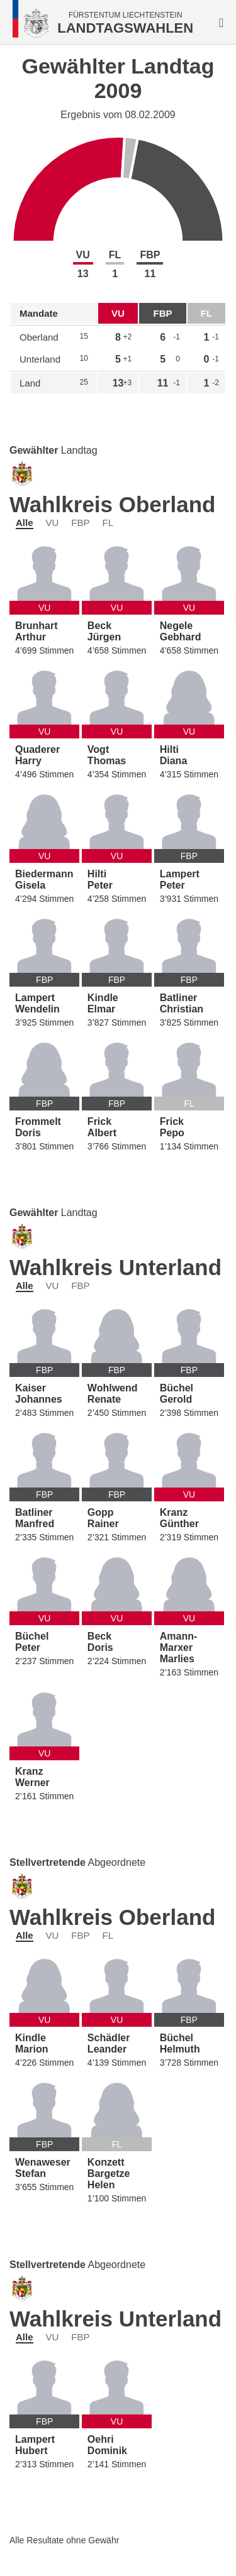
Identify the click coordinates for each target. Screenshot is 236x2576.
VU (52, 522)
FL (108, 522)
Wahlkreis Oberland (112, 504)
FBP (80, 522)
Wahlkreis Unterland (115, 1267)
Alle (24, 522)
